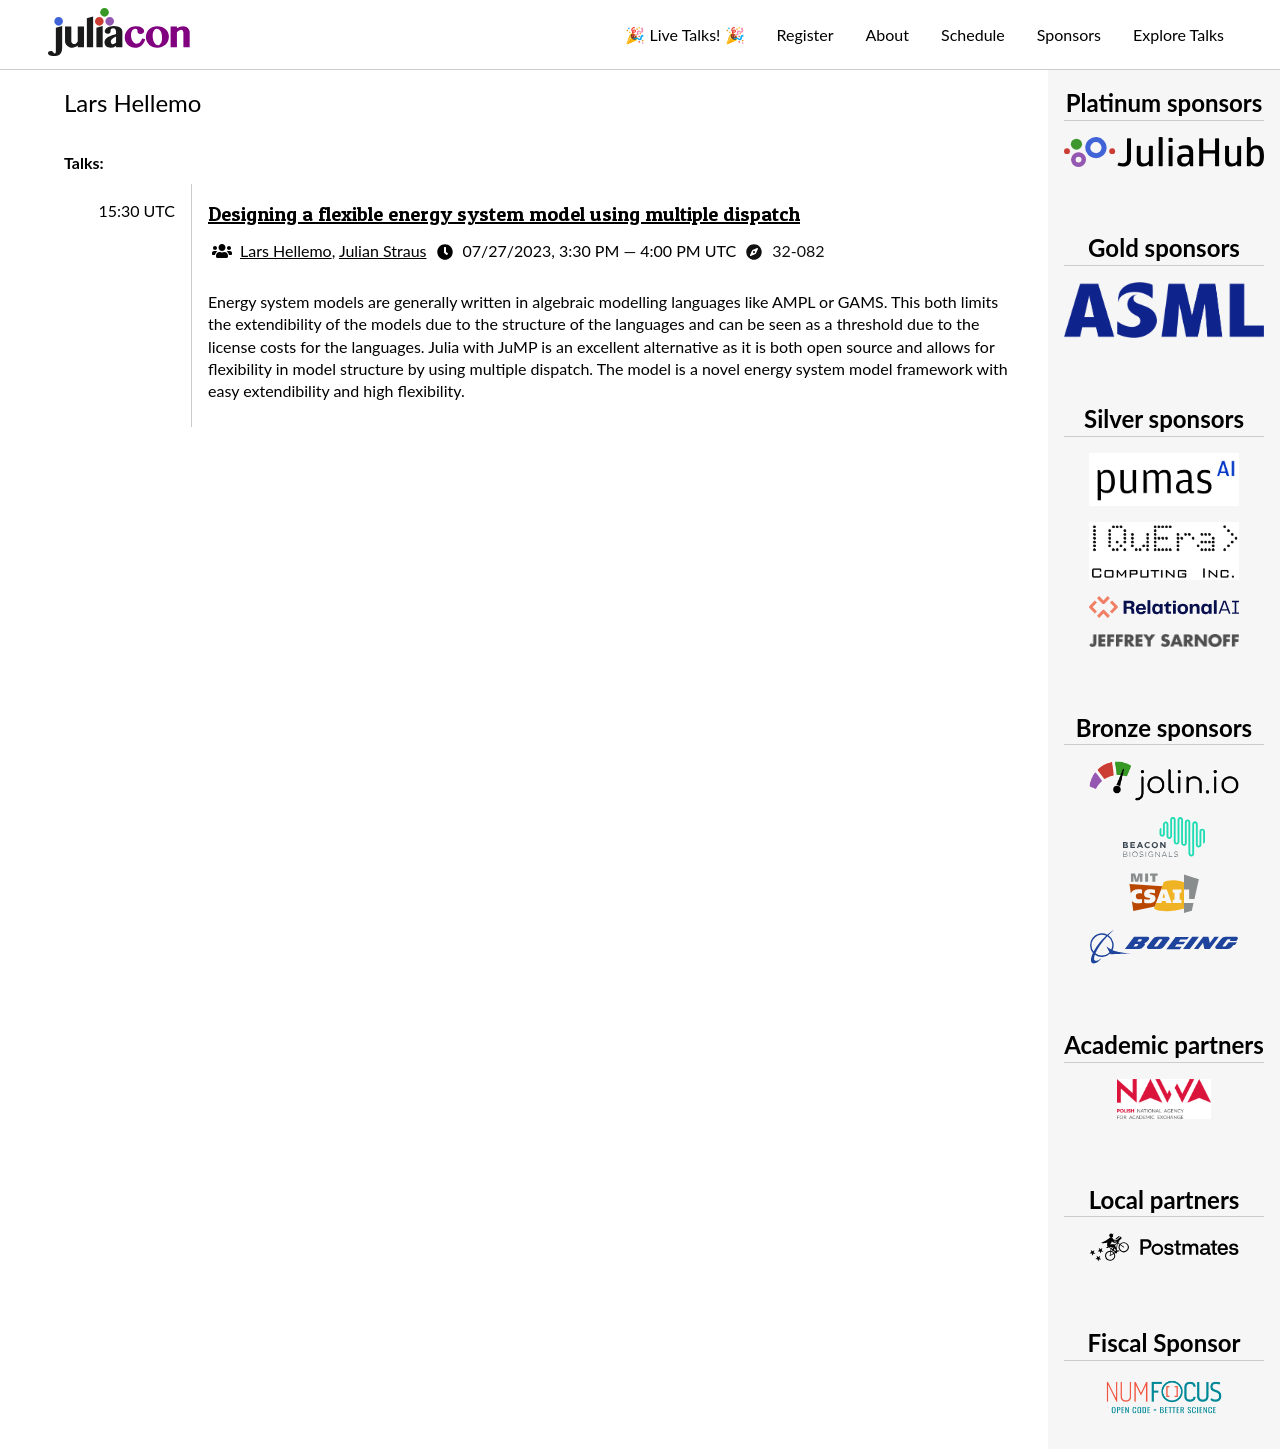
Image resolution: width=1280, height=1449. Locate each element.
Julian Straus (383, 250)
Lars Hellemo (286, 250)
